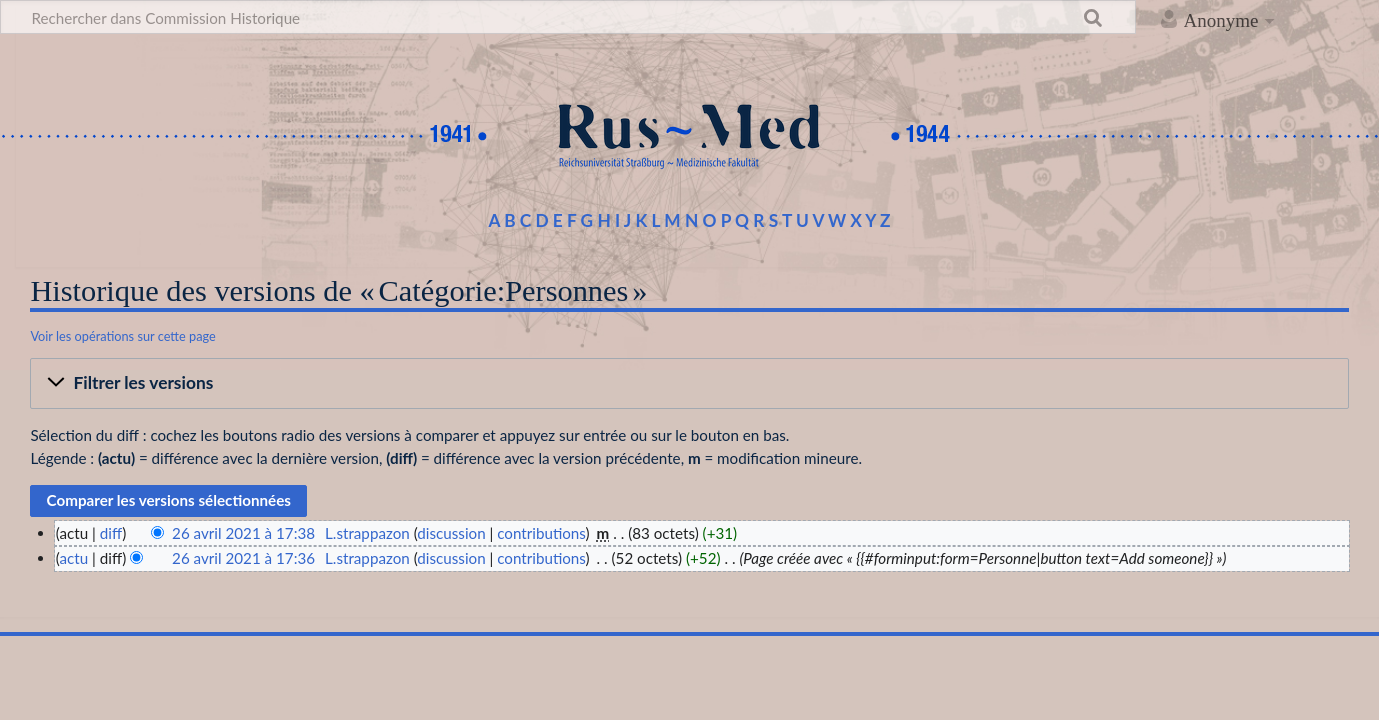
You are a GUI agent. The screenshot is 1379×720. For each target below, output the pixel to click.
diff (111, 533)
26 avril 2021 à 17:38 (243, 533)
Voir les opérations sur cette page (122, 336)
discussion (451, 533)
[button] (689, 384)
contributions (541, 533)
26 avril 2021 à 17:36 (243, 558)
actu (73, 558)
